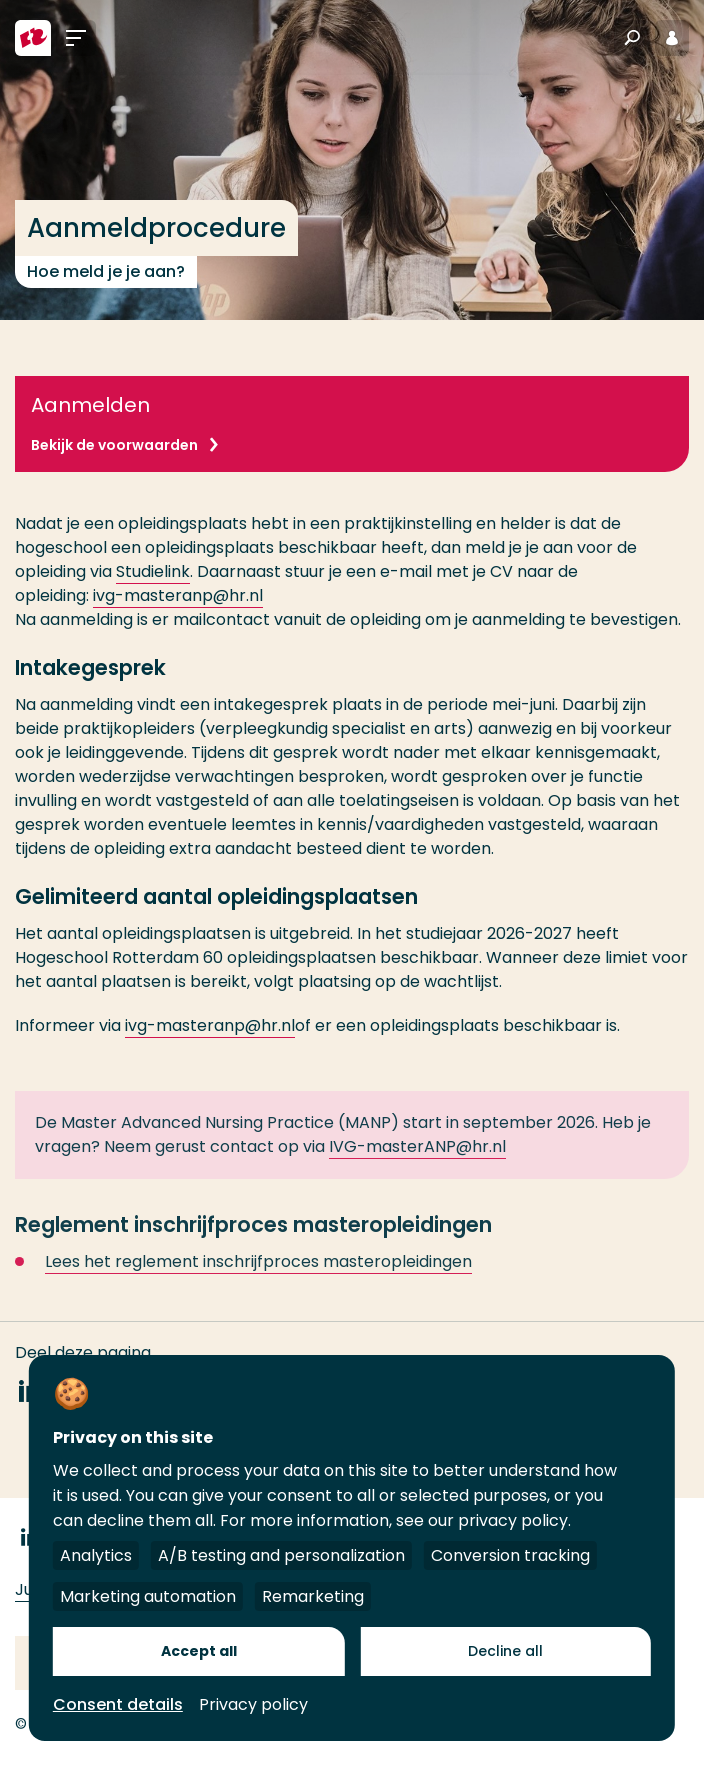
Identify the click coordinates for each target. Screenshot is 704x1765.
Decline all (505, 1651)
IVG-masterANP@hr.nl (417, 1158)
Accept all (199, 1651)
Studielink (153, 571)
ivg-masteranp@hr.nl (178, 595)
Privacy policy (253, 1704)
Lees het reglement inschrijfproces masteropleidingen (258, 1273)
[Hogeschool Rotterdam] (33, 38)
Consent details (118, 1704)
